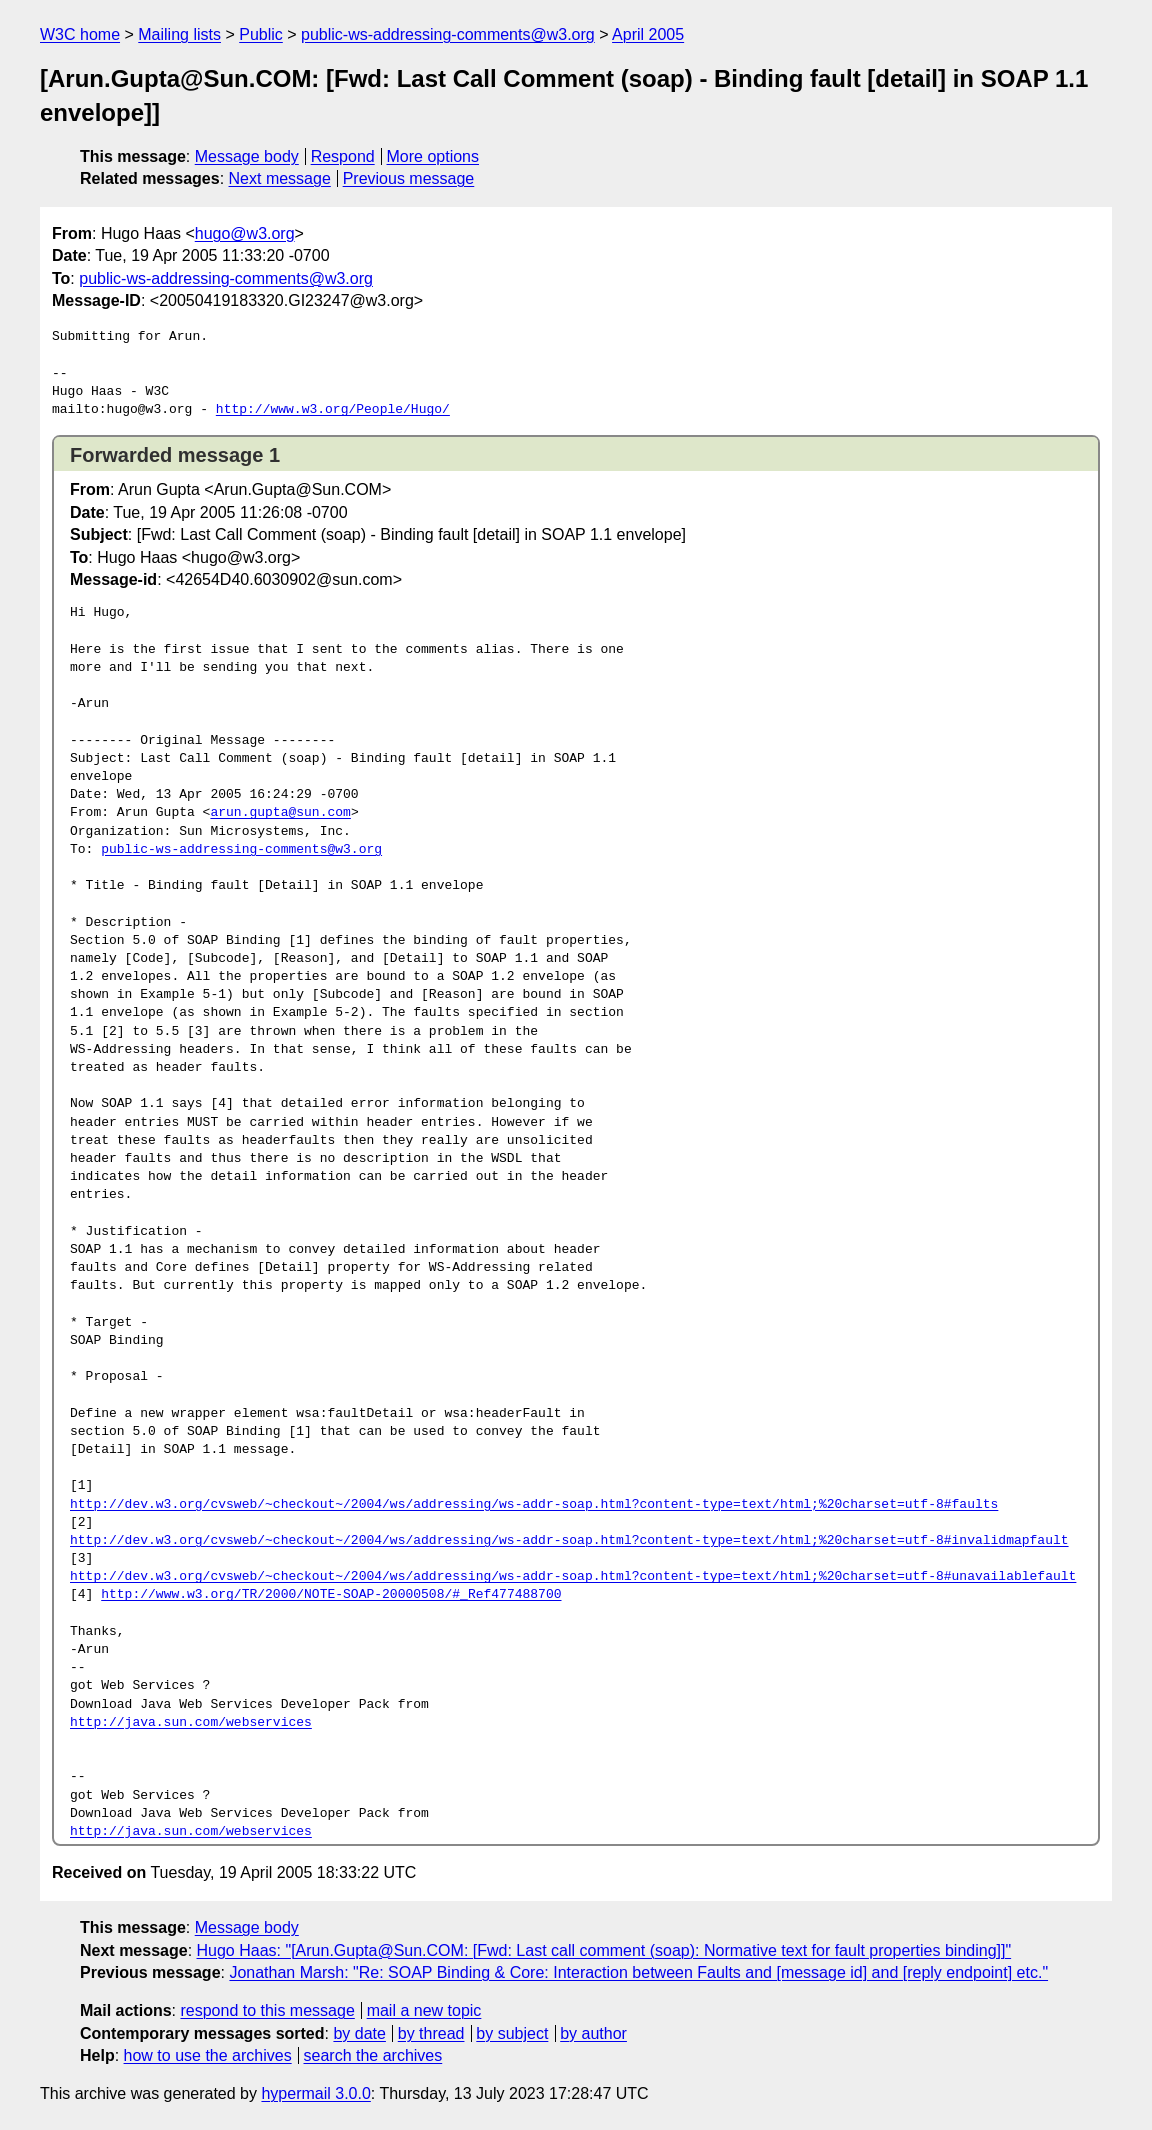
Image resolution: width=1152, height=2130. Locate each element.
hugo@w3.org (245, 233)
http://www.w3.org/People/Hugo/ (333, 410)
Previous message (409, 178)
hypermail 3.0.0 (315, 2093)
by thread (431, 2033)
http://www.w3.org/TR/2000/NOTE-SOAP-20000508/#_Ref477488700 (331, 1595)
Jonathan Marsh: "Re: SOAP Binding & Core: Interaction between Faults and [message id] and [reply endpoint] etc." (638, 1972)
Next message (280, 178)
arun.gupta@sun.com (280, 813)
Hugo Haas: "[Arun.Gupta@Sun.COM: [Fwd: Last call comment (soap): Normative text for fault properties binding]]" (604, 1950)
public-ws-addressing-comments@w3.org (448, 34)
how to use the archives (208, 2055)
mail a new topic (424, 2010)
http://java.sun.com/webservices (191, 1723)
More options (433, 156)
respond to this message (267, 2010)
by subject (512, 2033)
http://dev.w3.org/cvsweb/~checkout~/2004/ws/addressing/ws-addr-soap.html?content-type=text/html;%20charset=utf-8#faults (534, 1505)
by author (593, 2033)
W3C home (80, 34)
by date (359, 2033)
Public (261, 34)
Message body (247, 156)
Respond (343, 156)
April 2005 (648, 34)
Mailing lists (179, 34)
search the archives (373, 2055)
